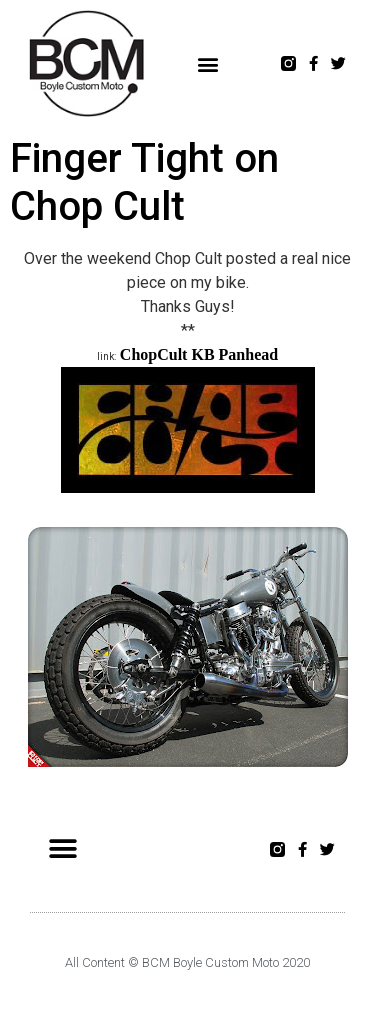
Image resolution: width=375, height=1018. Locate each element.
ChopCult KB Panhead (199, 354)
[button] (208, 63)
